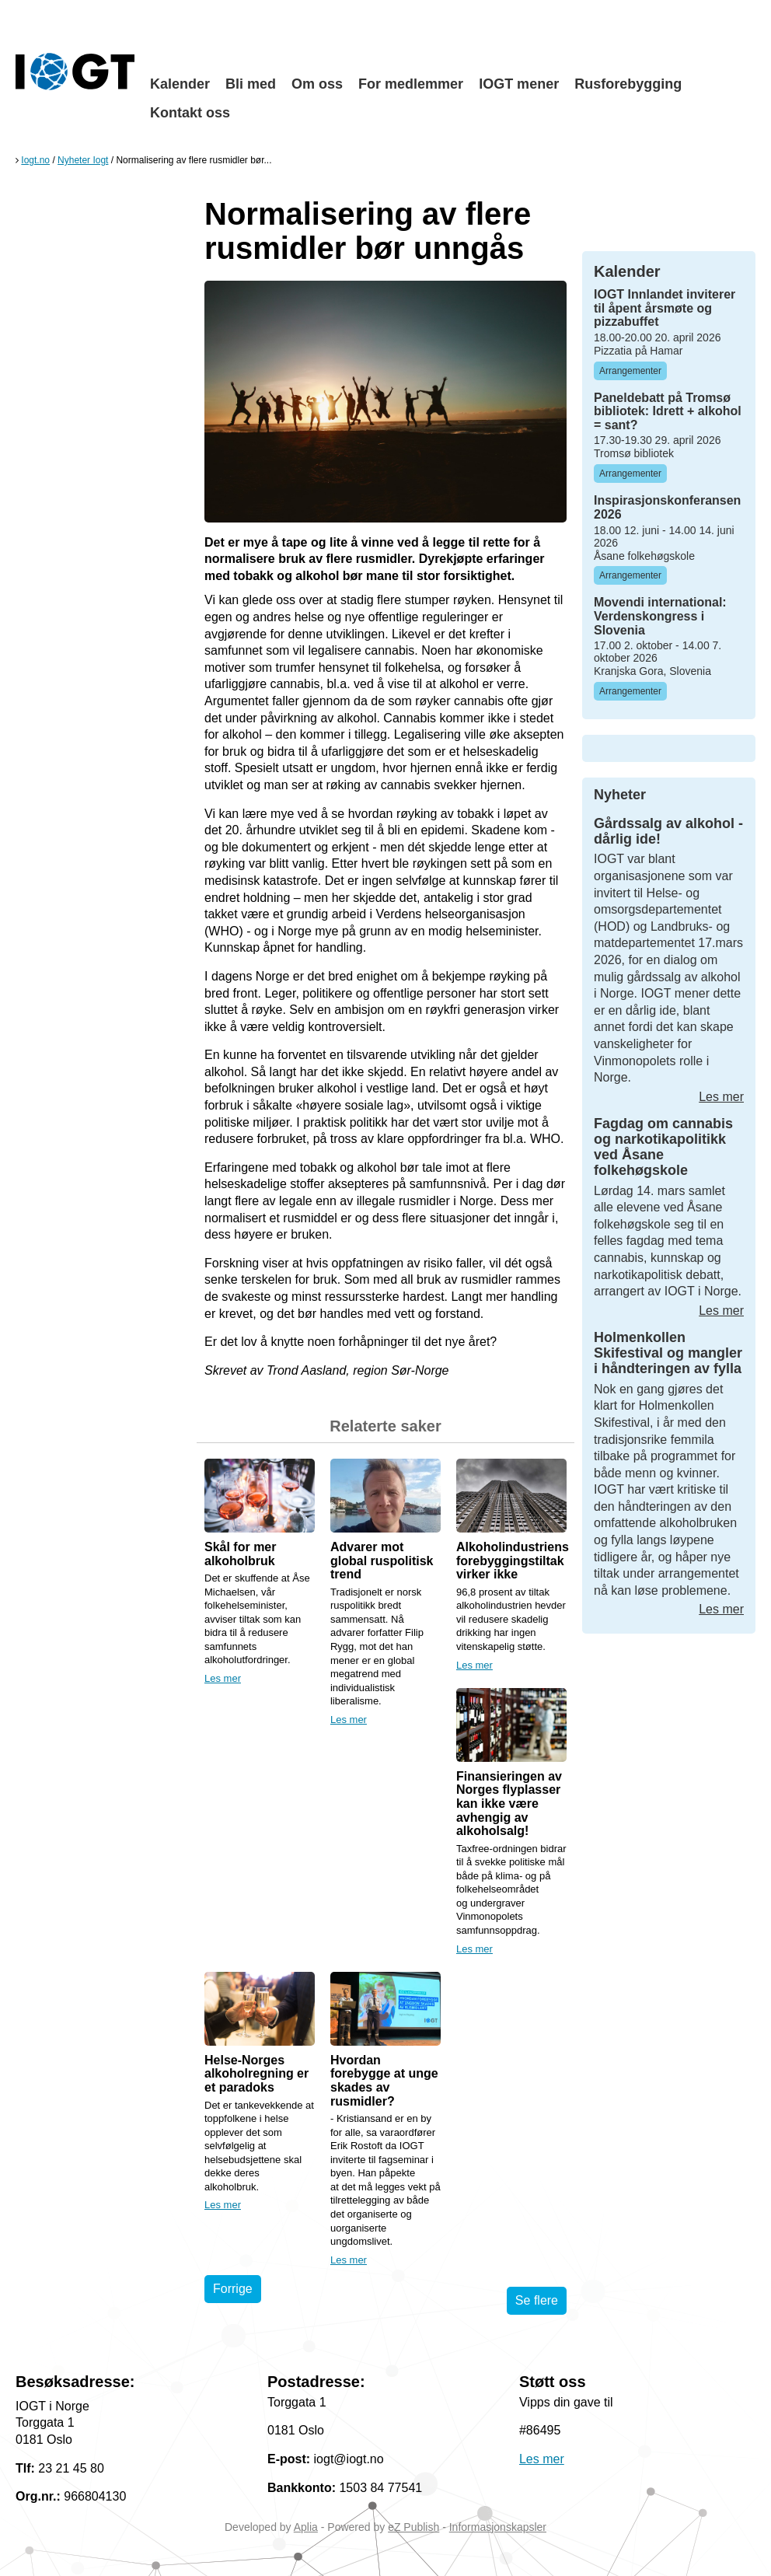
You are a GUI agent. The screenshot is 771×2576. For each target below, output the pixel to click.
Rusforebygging (628, 84)
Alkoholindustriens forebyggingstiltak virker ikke (512, 1560)
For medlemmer (410, 84)
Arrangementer (630, 370)
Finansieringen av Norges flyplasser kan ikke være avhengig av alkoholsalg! (509, 1803)
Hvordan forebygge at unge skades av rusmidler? (384, 2080)
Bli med (250, 84)
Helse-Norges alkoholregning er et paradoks (256, 2073)
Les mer (222, 1678)
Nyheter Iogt (83, 160)
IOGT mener (519, 84)
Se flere (536, 2300)
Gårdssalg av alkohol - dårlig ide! (668, 831)
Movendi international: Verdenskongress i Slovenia (660, 616)
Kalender (180, 84)
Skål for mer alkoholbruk (240, 1554)
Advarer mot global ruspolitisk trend (381, 1560)
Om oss (317, 84)
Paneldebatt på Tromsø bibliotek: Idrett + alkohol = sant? (667, 411)
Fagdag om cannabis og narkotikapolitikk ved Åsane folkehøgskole (663, 1146)
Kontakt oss (190, 113)
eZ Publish (413, 2527)
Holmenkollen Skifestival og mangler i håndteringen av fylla (668, 1353)
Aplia (306, 2527)
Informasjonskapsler (497, 2527)
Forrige (233, 2288)
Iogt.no (35, 160)
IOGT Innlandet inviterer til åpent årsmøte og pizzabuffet (664, 308)
